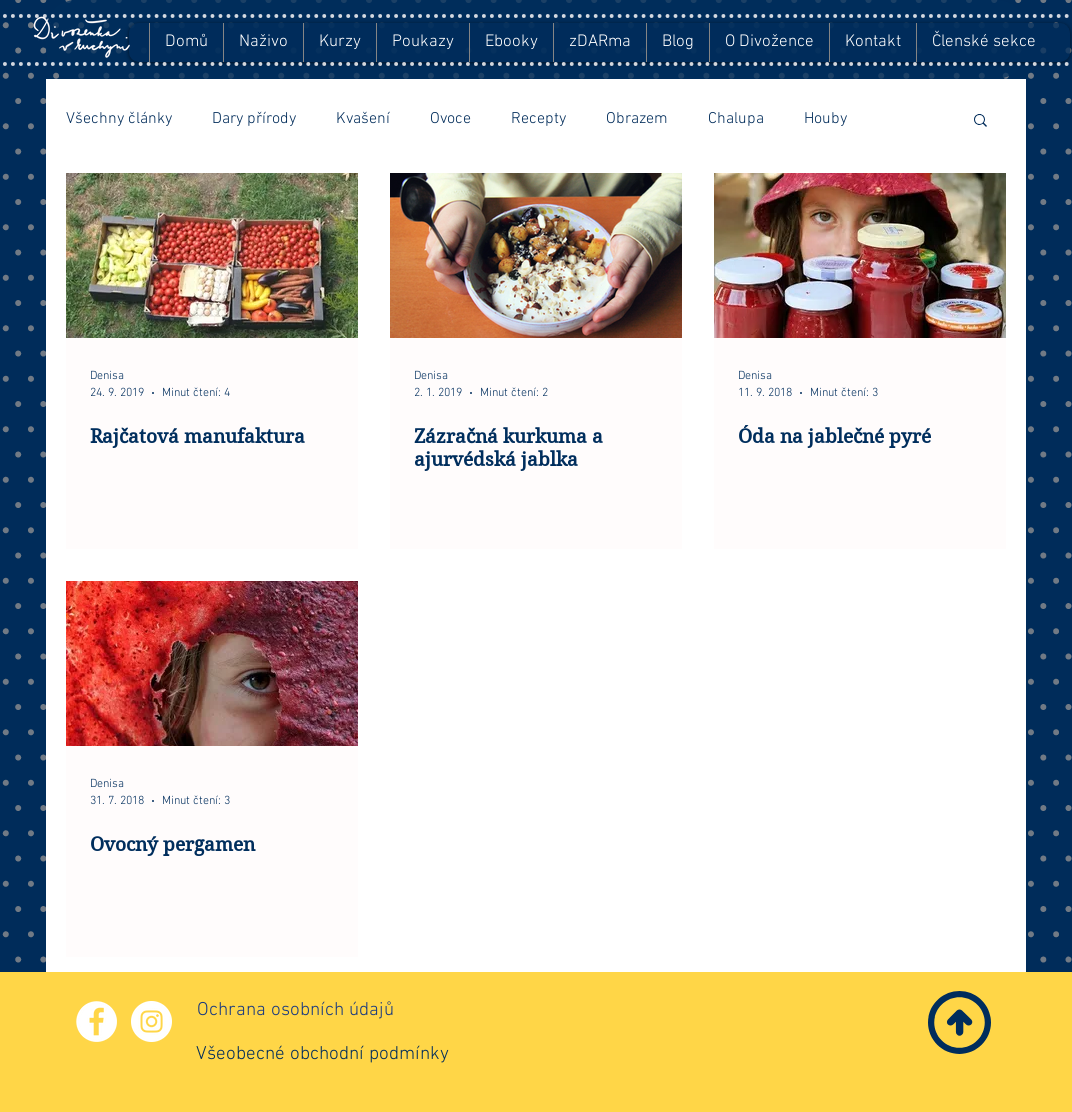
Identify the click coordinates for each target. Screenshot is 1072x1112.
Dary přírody (254, 119)
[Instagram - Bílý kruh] (151, 1021)
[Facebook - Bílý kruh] (96, 1021)
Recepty (538, 119)
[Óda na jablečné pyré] (860, 255)
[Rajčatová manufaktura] (212, 255)
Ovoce (450, 119)
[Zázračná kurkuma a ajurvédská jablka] (536, 255)
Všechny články (119, 119)
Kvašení (363, 119)
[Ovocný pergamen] (212, 663)
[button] (980, 121)
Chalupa (736, 119)
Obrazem (637, 119)
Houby (825, 119)
